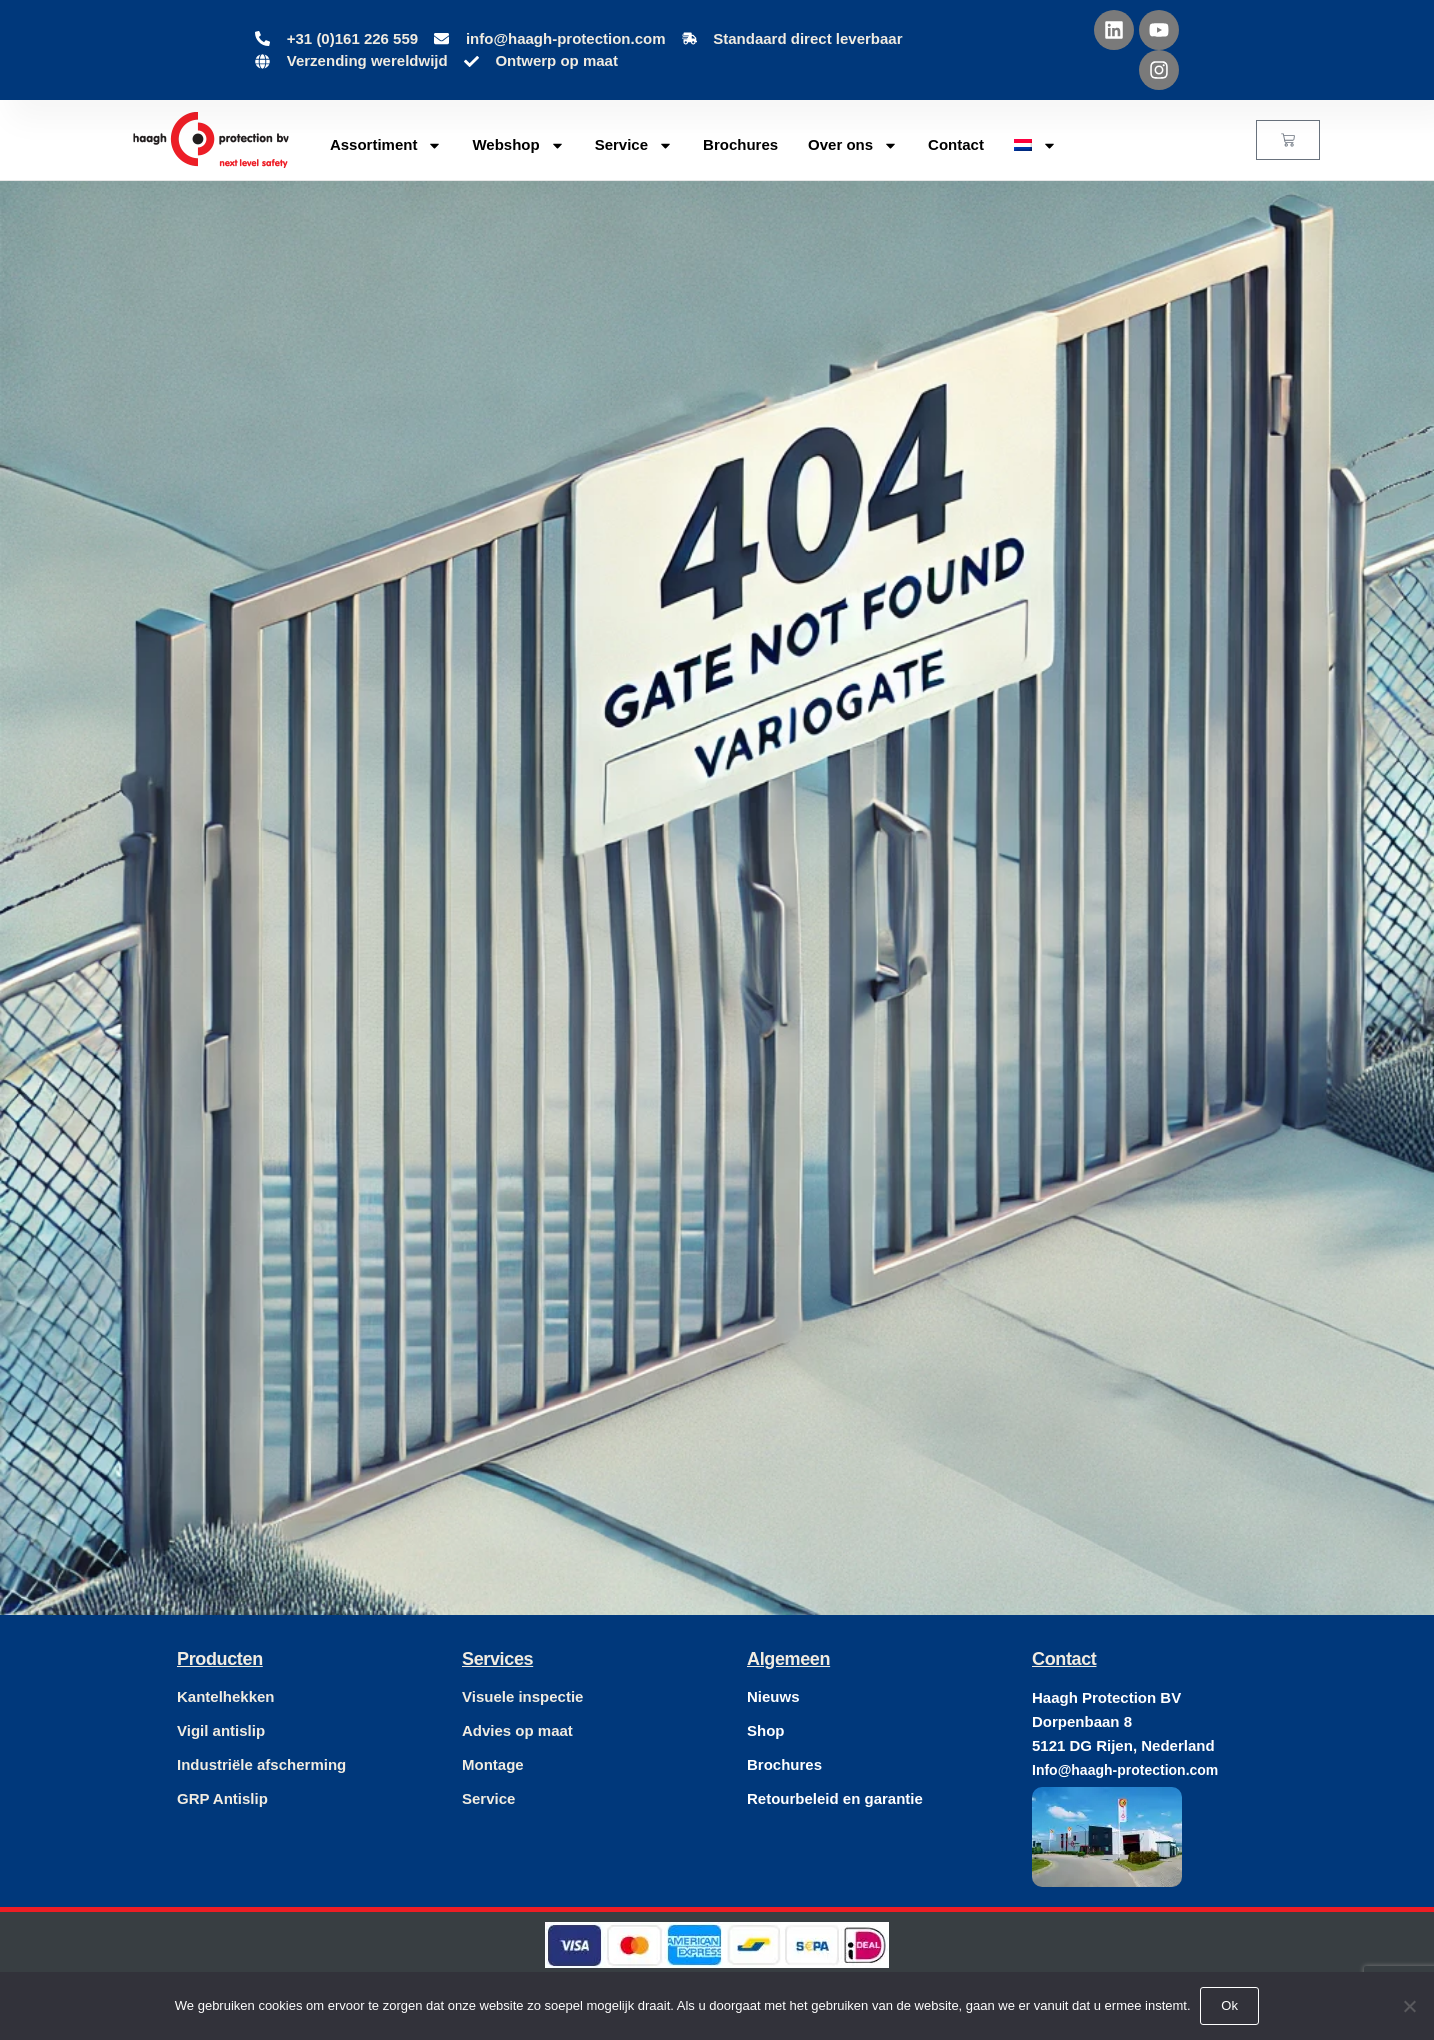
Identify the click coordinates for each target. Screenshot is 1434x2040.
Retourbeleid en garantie (835, 1798)
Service (634, 145)
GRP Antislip (222, 1798)
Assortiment (386, 145)
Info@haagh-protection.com (1125, 1770)
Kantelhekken (226, 1696)
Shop (766, 1730)
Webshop (518, 145)
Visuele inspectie (522, 1696)
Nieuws (773, 1696)
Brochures (740, 144)
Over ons (853, 145)
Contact (956, 144)
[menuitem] (1035, 145)
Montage (493, 1764)
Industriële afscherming (261, 1764)
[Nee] (1409, 2006)
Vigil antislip (221, 1730)
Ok (1230, 2005)
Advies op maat (517, 1730)
